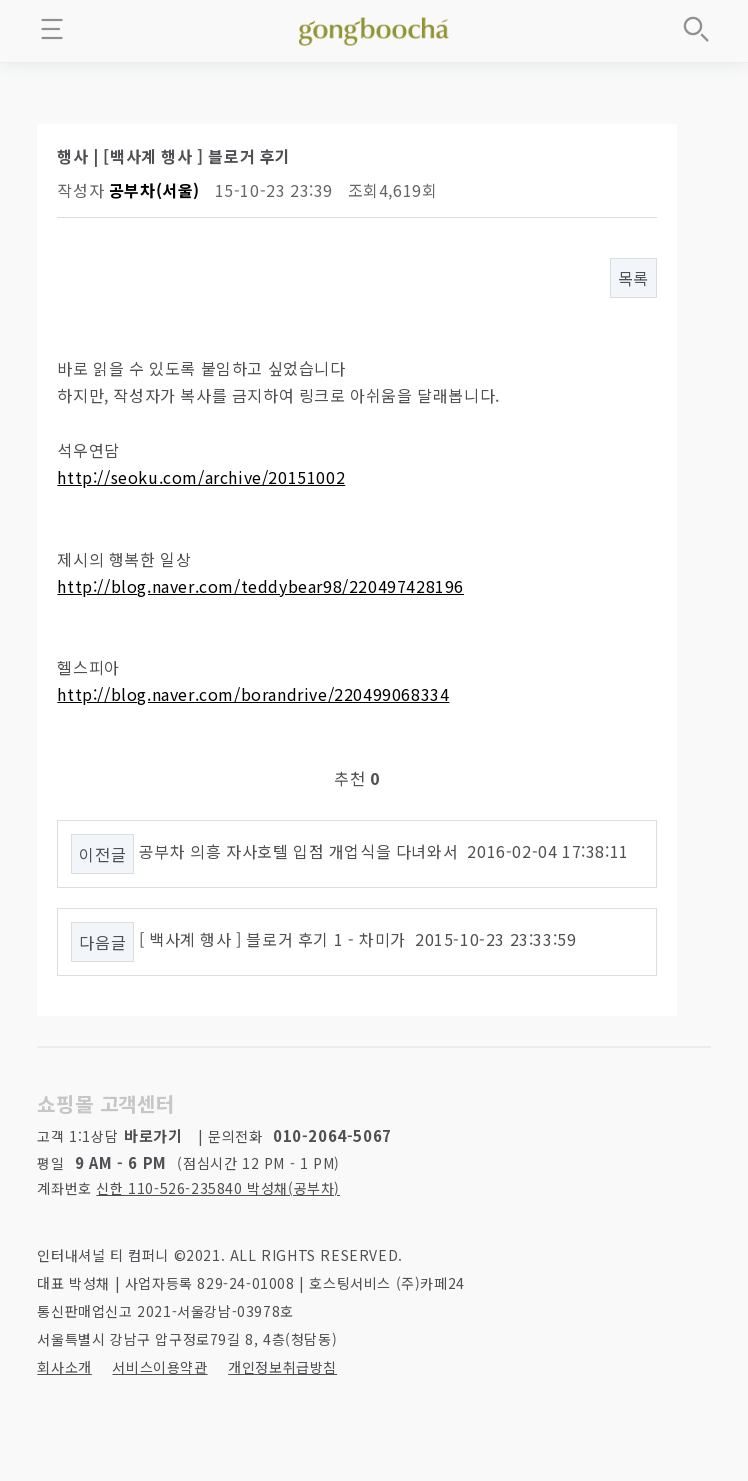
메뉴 (52, 29)
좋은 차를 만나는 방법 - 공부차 (374, 28)
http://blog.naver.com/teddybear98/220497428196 (260, 586)
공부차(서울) (154, 190)
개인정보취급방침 (282, 1367)
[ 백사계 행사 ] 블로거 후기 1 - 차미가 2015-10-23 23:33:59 (358, 939)
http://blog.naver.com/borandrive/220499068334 (253, 694)
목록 (633, 278)
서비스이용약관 (159, 1367)
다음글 (102, 942)
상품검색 (696, 29)
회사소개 (64, 1367)
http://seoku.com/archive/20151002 (201, 477)
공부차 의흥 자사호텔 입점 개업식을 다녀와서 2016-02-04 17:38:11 (384, 851)
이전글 (102, 854)
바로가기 (153, 1135)
